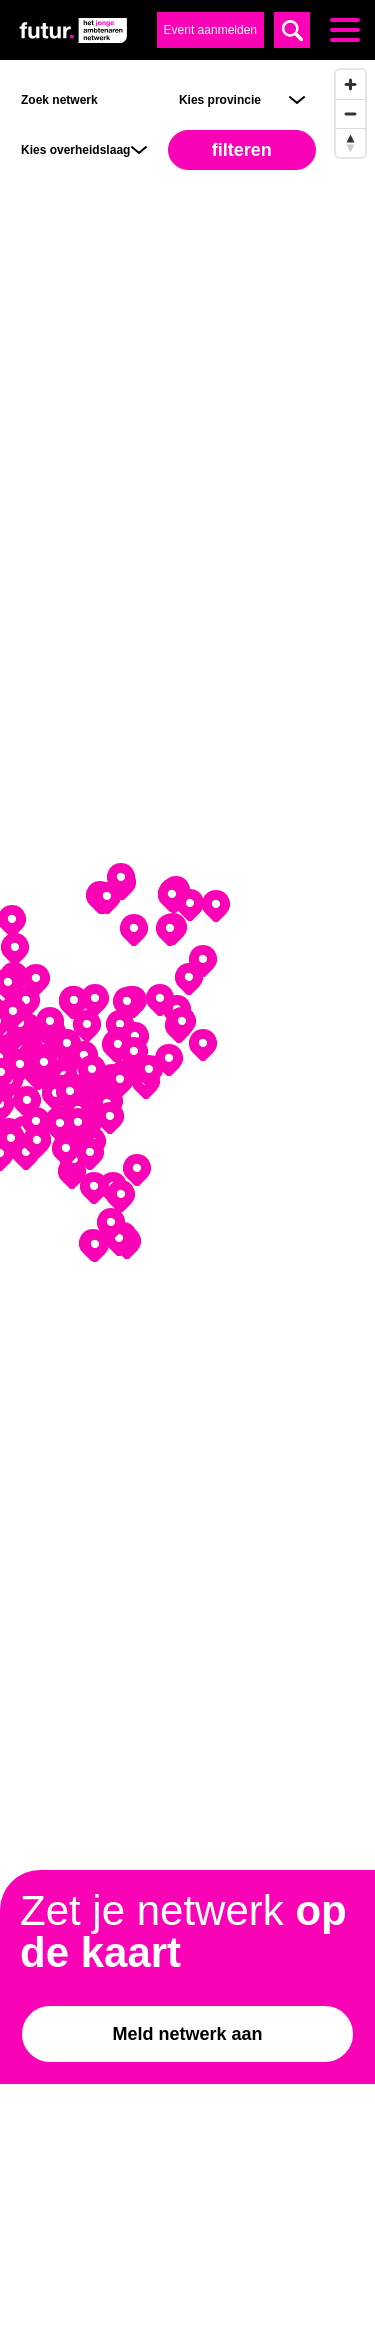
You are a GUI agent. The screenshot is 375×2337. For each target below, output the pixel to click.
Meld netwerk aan (187, 2034)
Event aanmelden (210, 30)
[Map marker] (203, 961)
